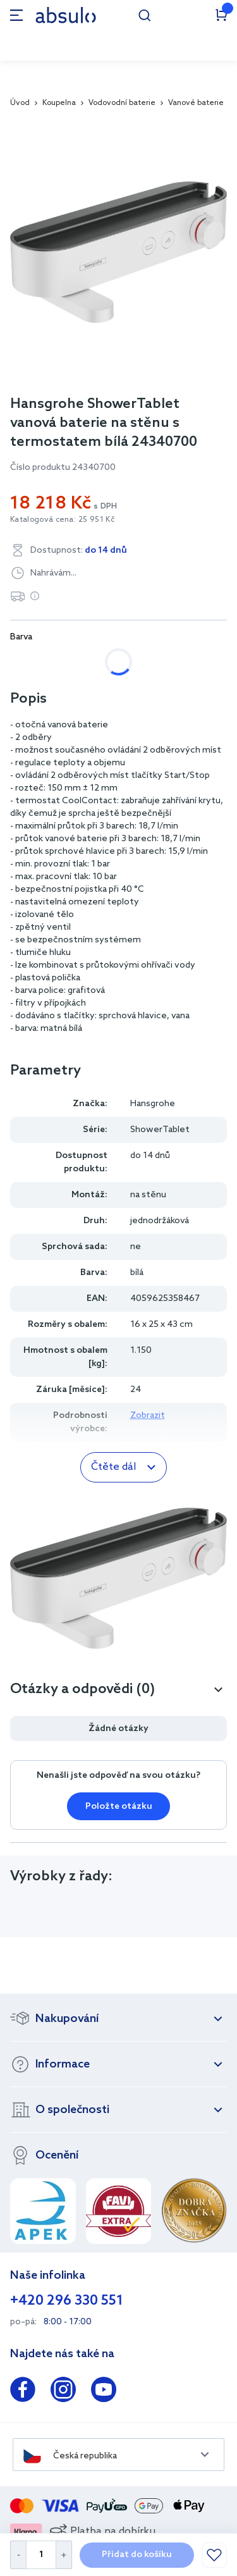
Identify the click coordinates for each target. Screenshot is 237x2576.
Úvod (20, 103)
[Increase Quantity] (64, 2555)
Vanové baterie (196, 103)
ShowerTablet (160, 1130)
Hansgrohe (152, 1104)
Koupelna (59, 103)
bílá (31, 661)
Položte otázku (118, 1806)
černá (147, 661)
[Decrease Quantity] (18, 2555)
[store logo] (65, 15)
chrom (86, 661)
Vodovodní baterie (121, 103)
